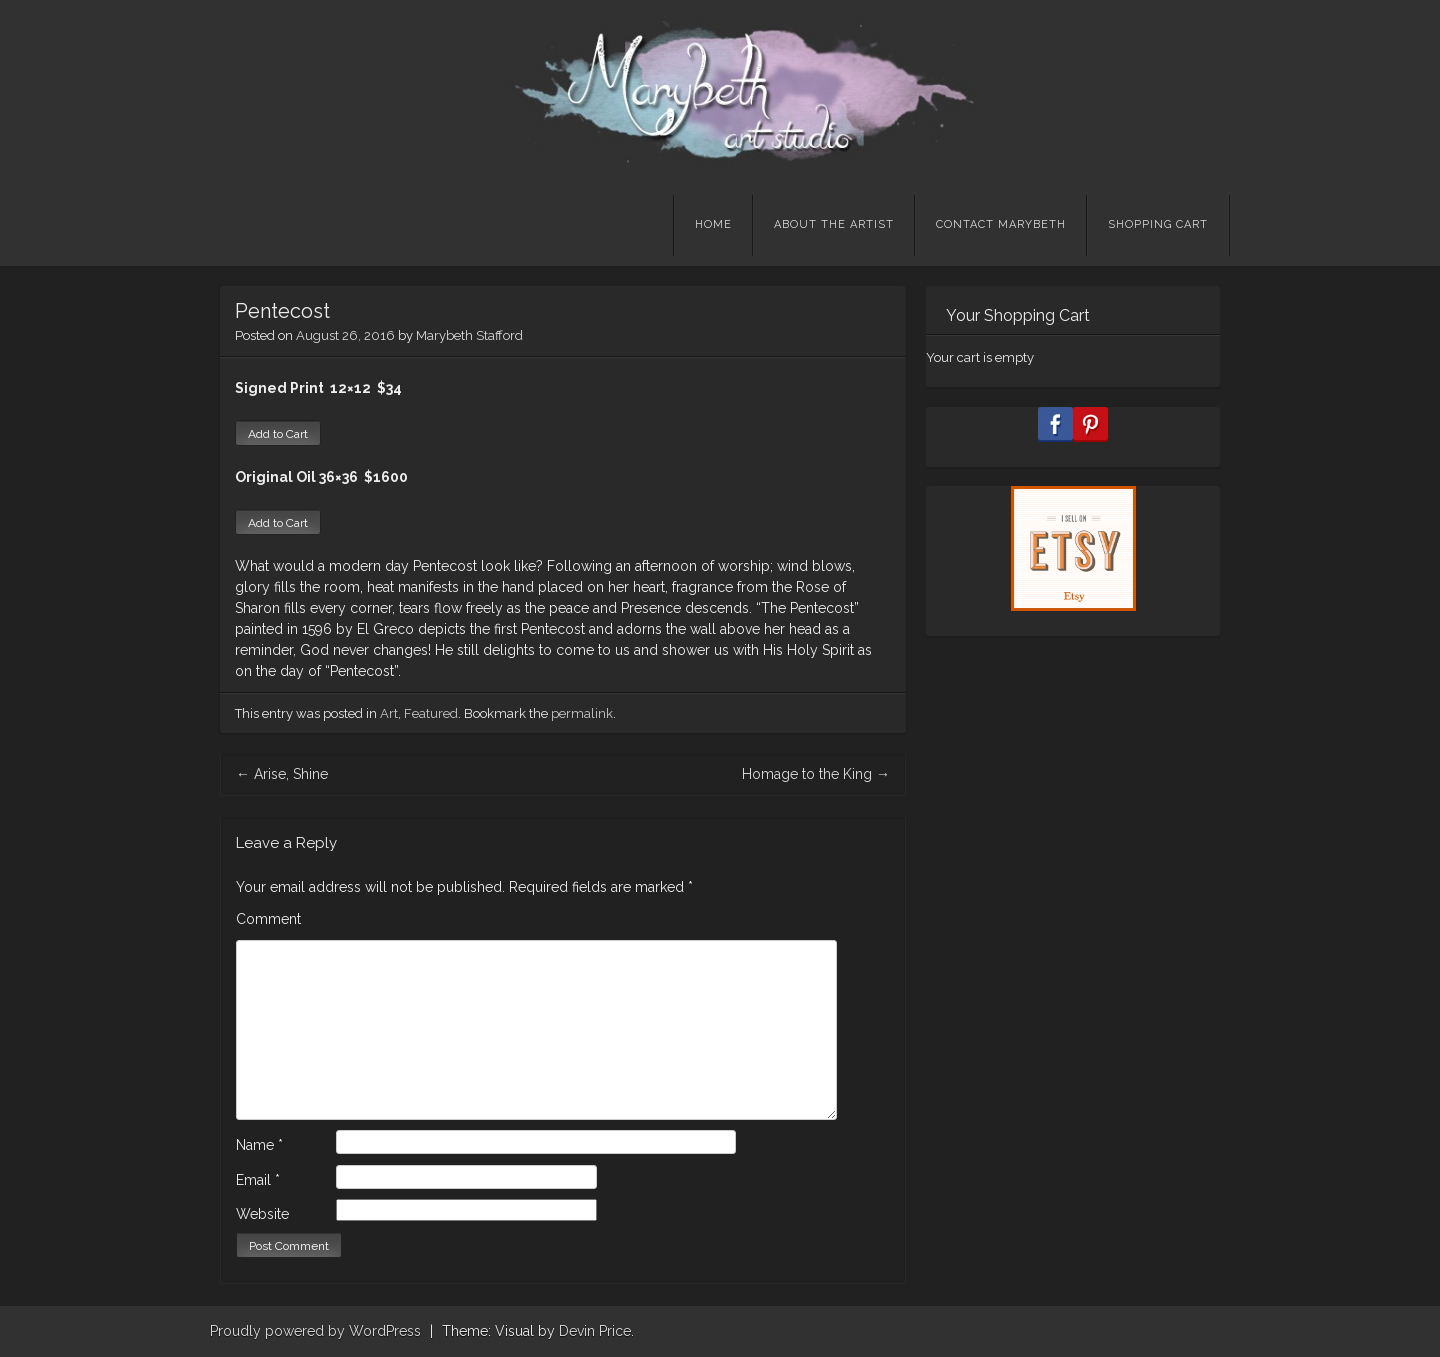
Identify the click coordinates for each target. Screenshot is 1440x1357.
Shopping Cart (1158, 224)
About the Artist (834, 224)
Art (389, 713)
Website (262, 1214)
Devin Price (595, 1331)
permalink (582, 713)
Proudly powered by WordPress (315, 1331)
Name (259, 1145)
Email (258, 1180)
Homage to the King (816, 774)
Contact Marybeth (1001, 224)
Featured (431, 713)
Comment (268, 919)
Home (713, 224)
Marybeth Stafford (469, 335)
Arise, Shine (282, 774)
